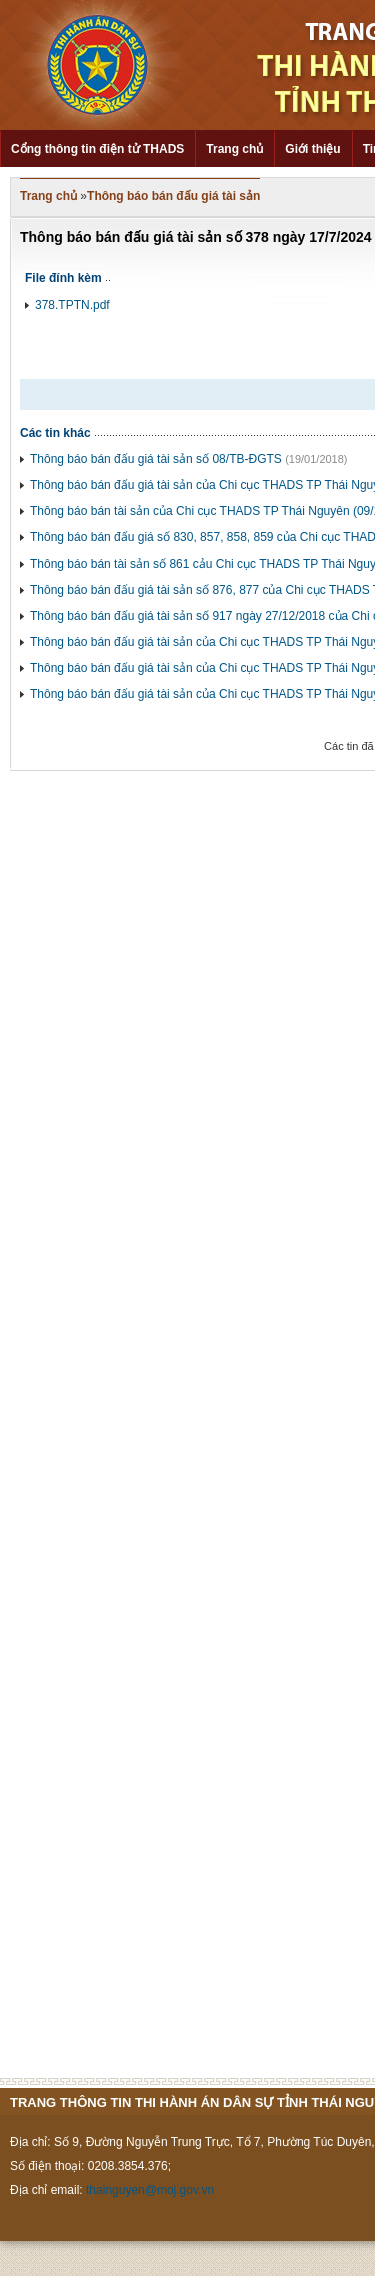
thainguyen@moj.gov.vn (150, 2190)
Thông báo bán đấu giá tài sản (173, 196)
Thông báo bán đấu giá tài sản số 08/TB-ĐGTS (156, 459)
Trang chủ (234, 149)
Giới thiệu (312, 149)
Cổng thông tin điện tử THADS (97, 149)
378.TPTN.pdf (72, 305)
